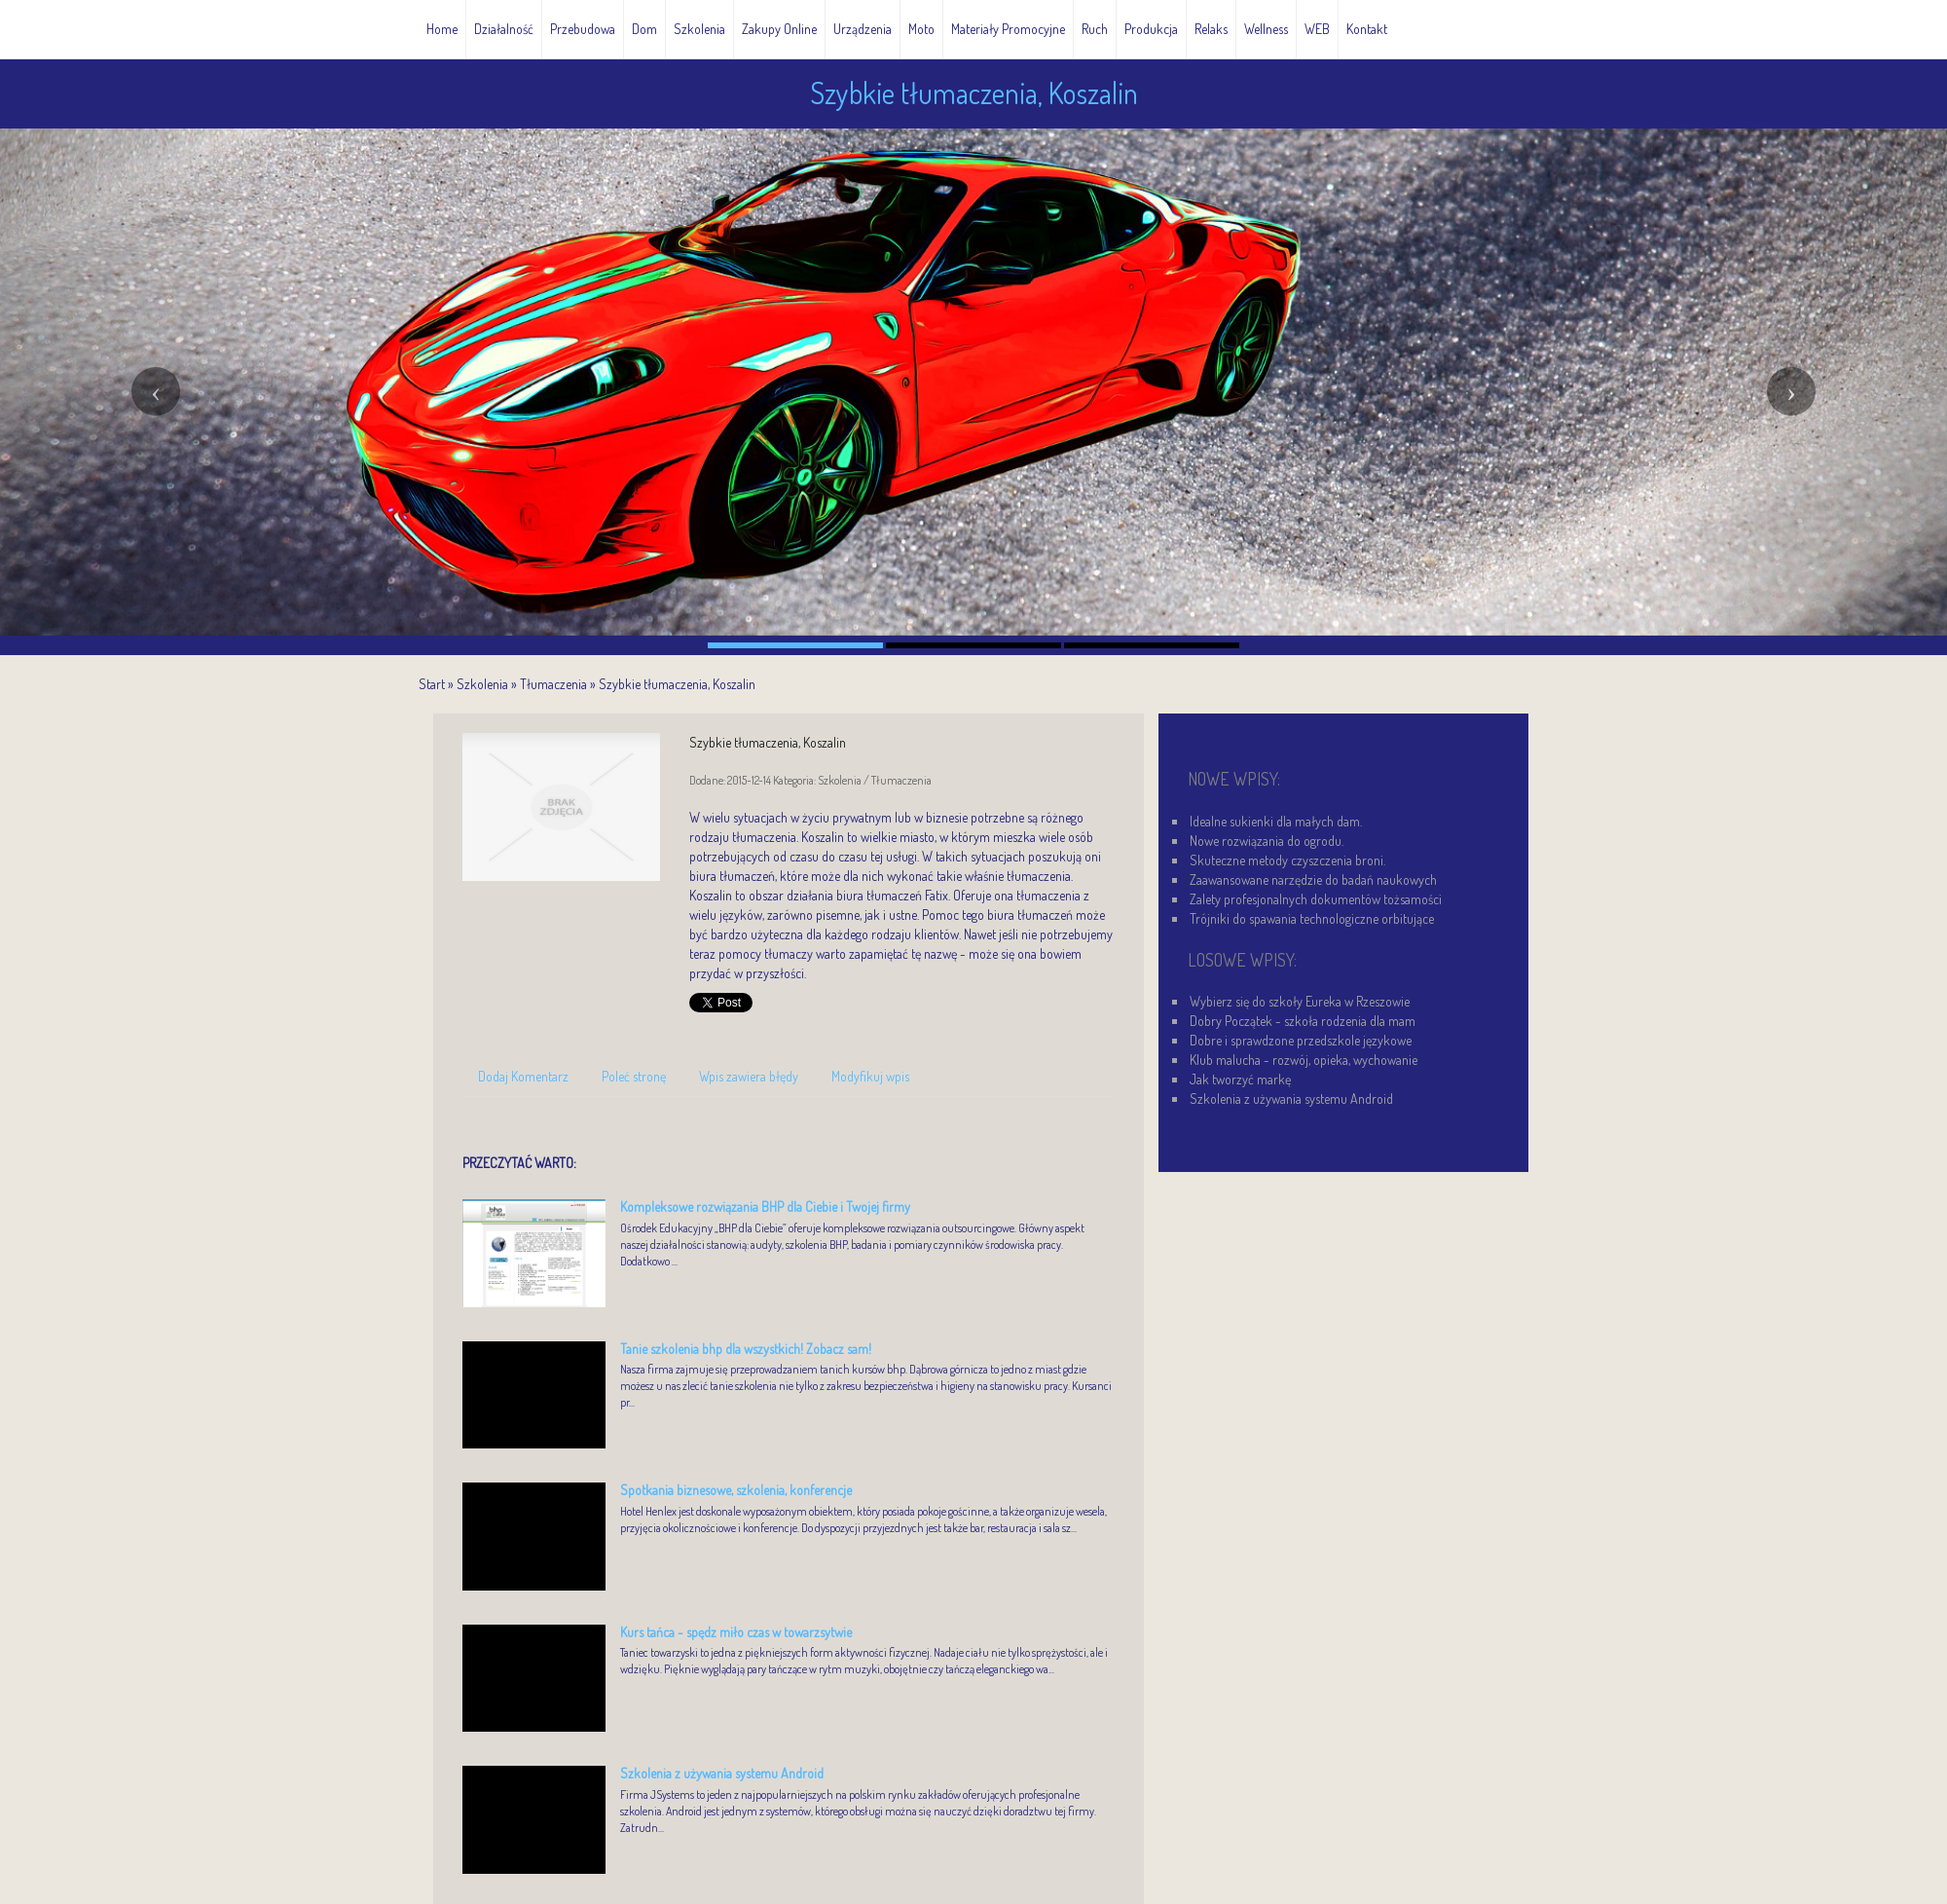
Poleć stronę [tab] (634, 1076)
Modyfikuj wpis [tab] (870, 1076)
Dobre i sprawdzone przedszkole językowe (1301, 1040)
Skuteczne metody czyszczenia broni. (1287, 860)
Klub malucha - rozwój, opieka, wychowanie (1303, 1059)
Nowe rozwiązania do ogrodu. (1266, 840)
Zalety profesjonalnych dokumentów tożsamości (1316, 899)
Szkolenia (482, 684)
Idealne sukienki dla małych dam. (1276, 821)
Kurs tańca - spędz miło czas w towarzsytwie (736, 1632)
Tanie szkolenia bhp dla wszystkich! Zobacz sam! (745, 1348)
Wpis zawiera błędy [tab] (748, 1076)
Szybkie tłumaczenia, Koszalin (677, 684)
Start (432, 684)
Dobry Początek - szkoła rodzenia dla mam (1302, 1020)
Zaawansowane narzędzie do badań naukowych (1313, 879)
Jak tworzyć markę (1240, 1079)
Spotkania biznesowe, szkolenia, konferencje (736, 1490)
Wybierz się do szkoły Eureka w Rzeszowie (1300, 1001)
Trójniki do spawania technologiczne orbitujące (1312, 918)
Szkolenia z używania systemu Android (722, 1773)
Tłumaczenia (553, 684)
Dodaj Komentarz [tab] (523, 1076)
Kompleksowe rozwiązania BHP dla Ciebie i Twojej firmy (765, 1206)
